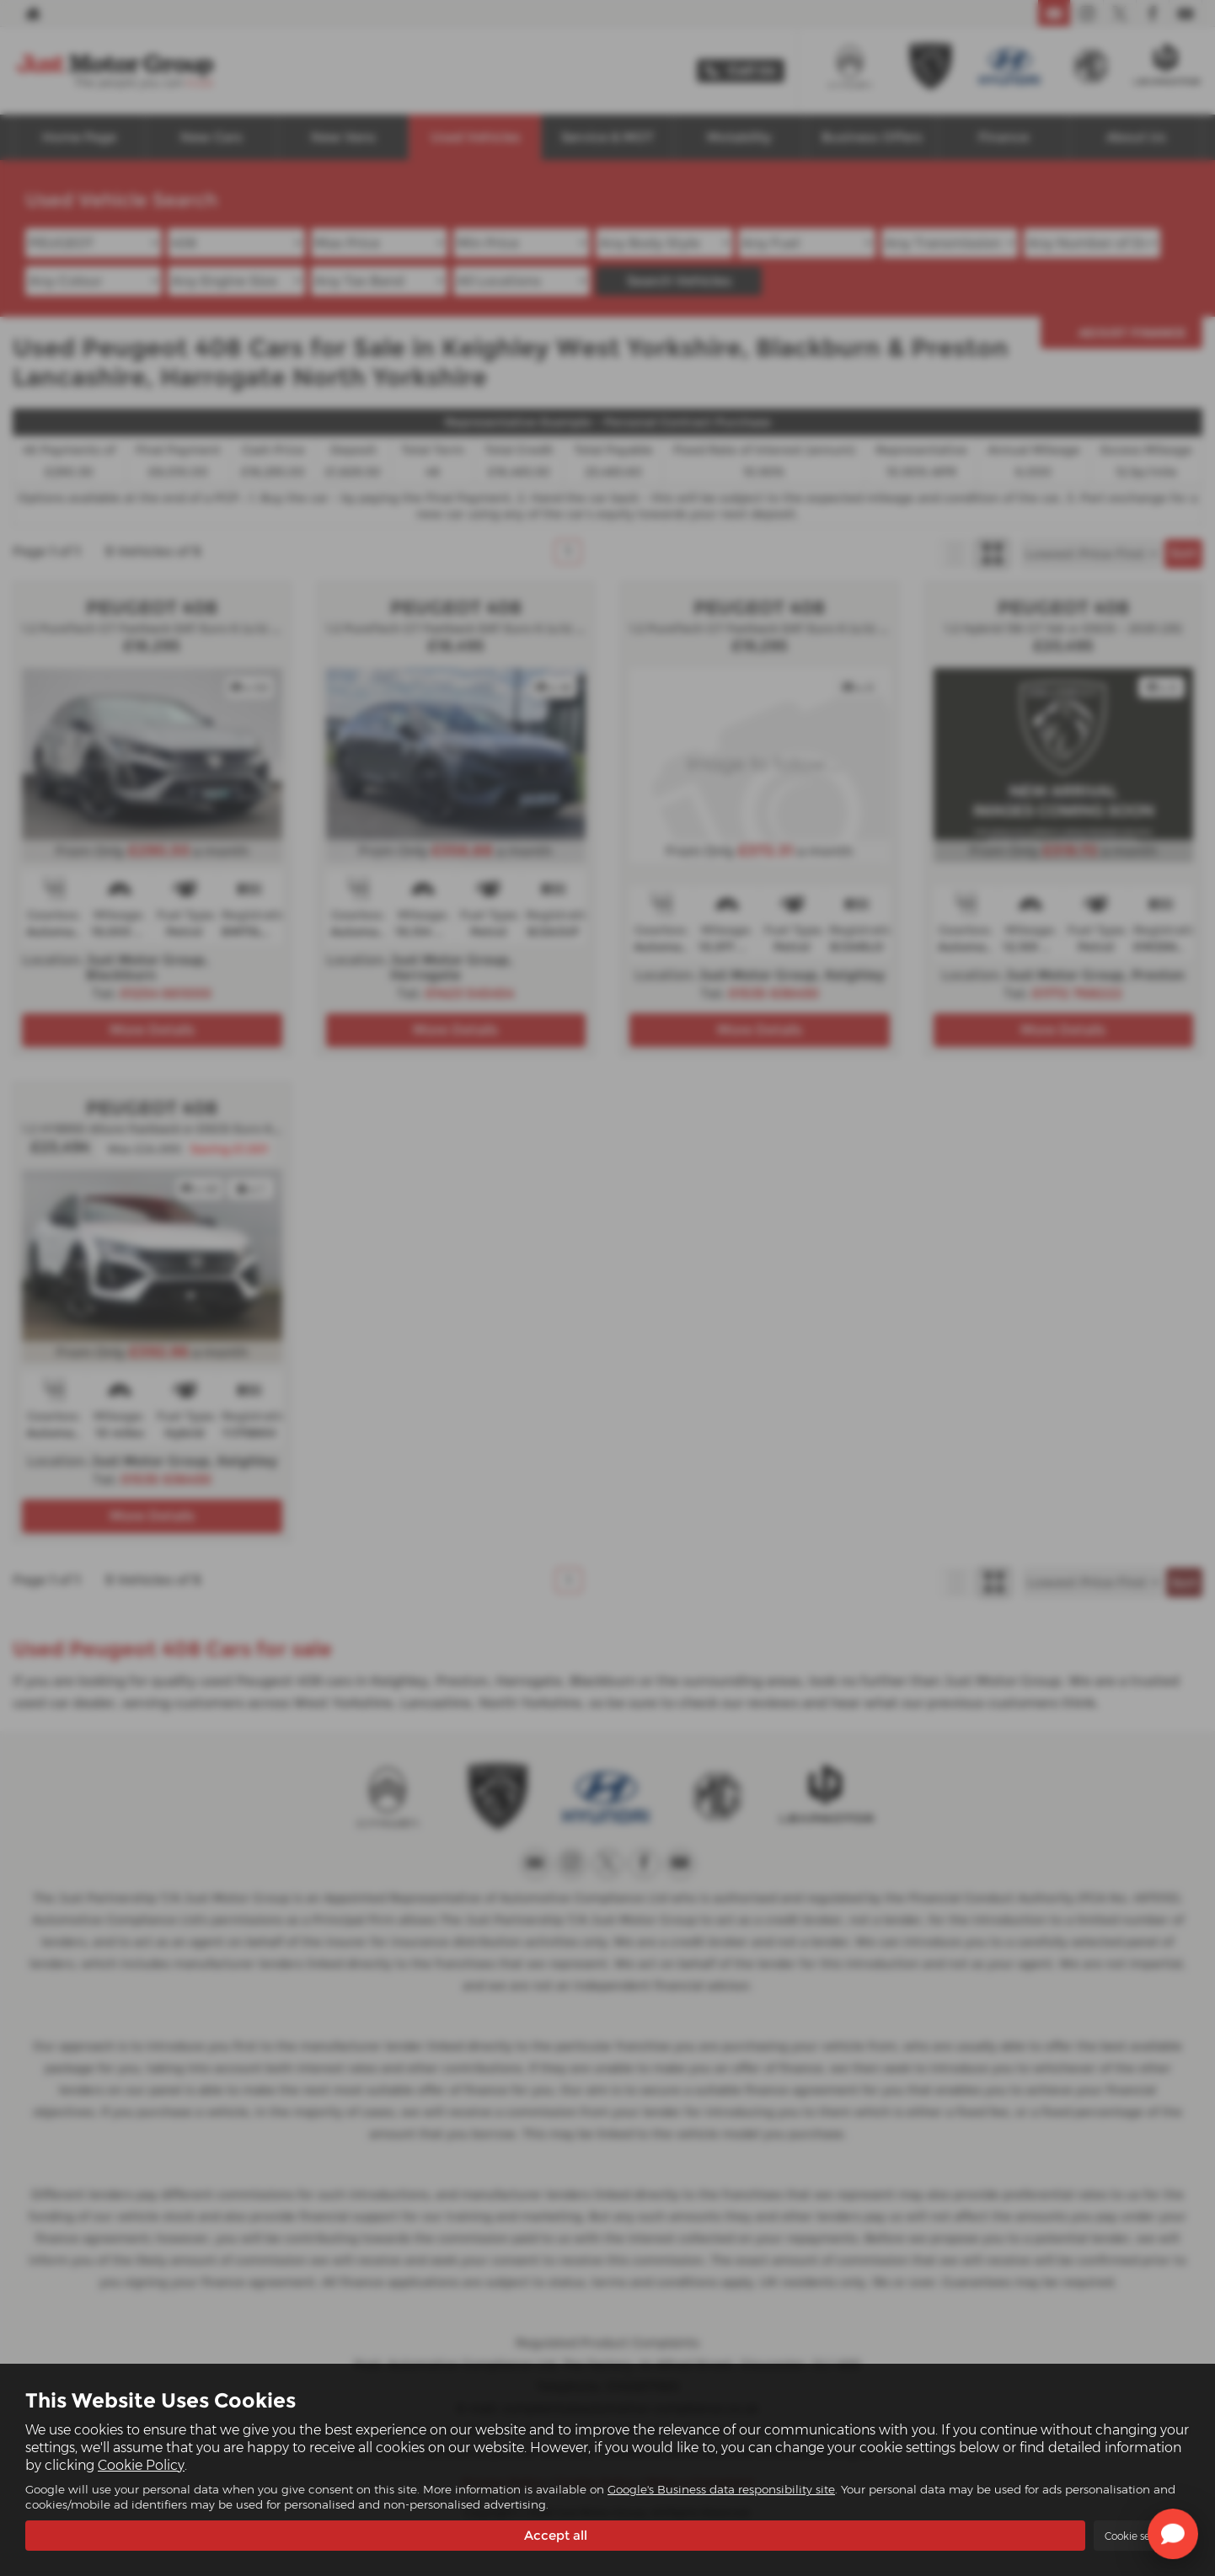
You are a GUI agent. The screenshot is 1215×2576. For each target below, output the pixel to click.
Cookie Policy (141, 2464)
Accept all (555, 2534)
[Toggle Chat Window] (1173, 2534)
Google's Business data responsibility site (721, 2488)
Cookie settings (1142, 2535)
